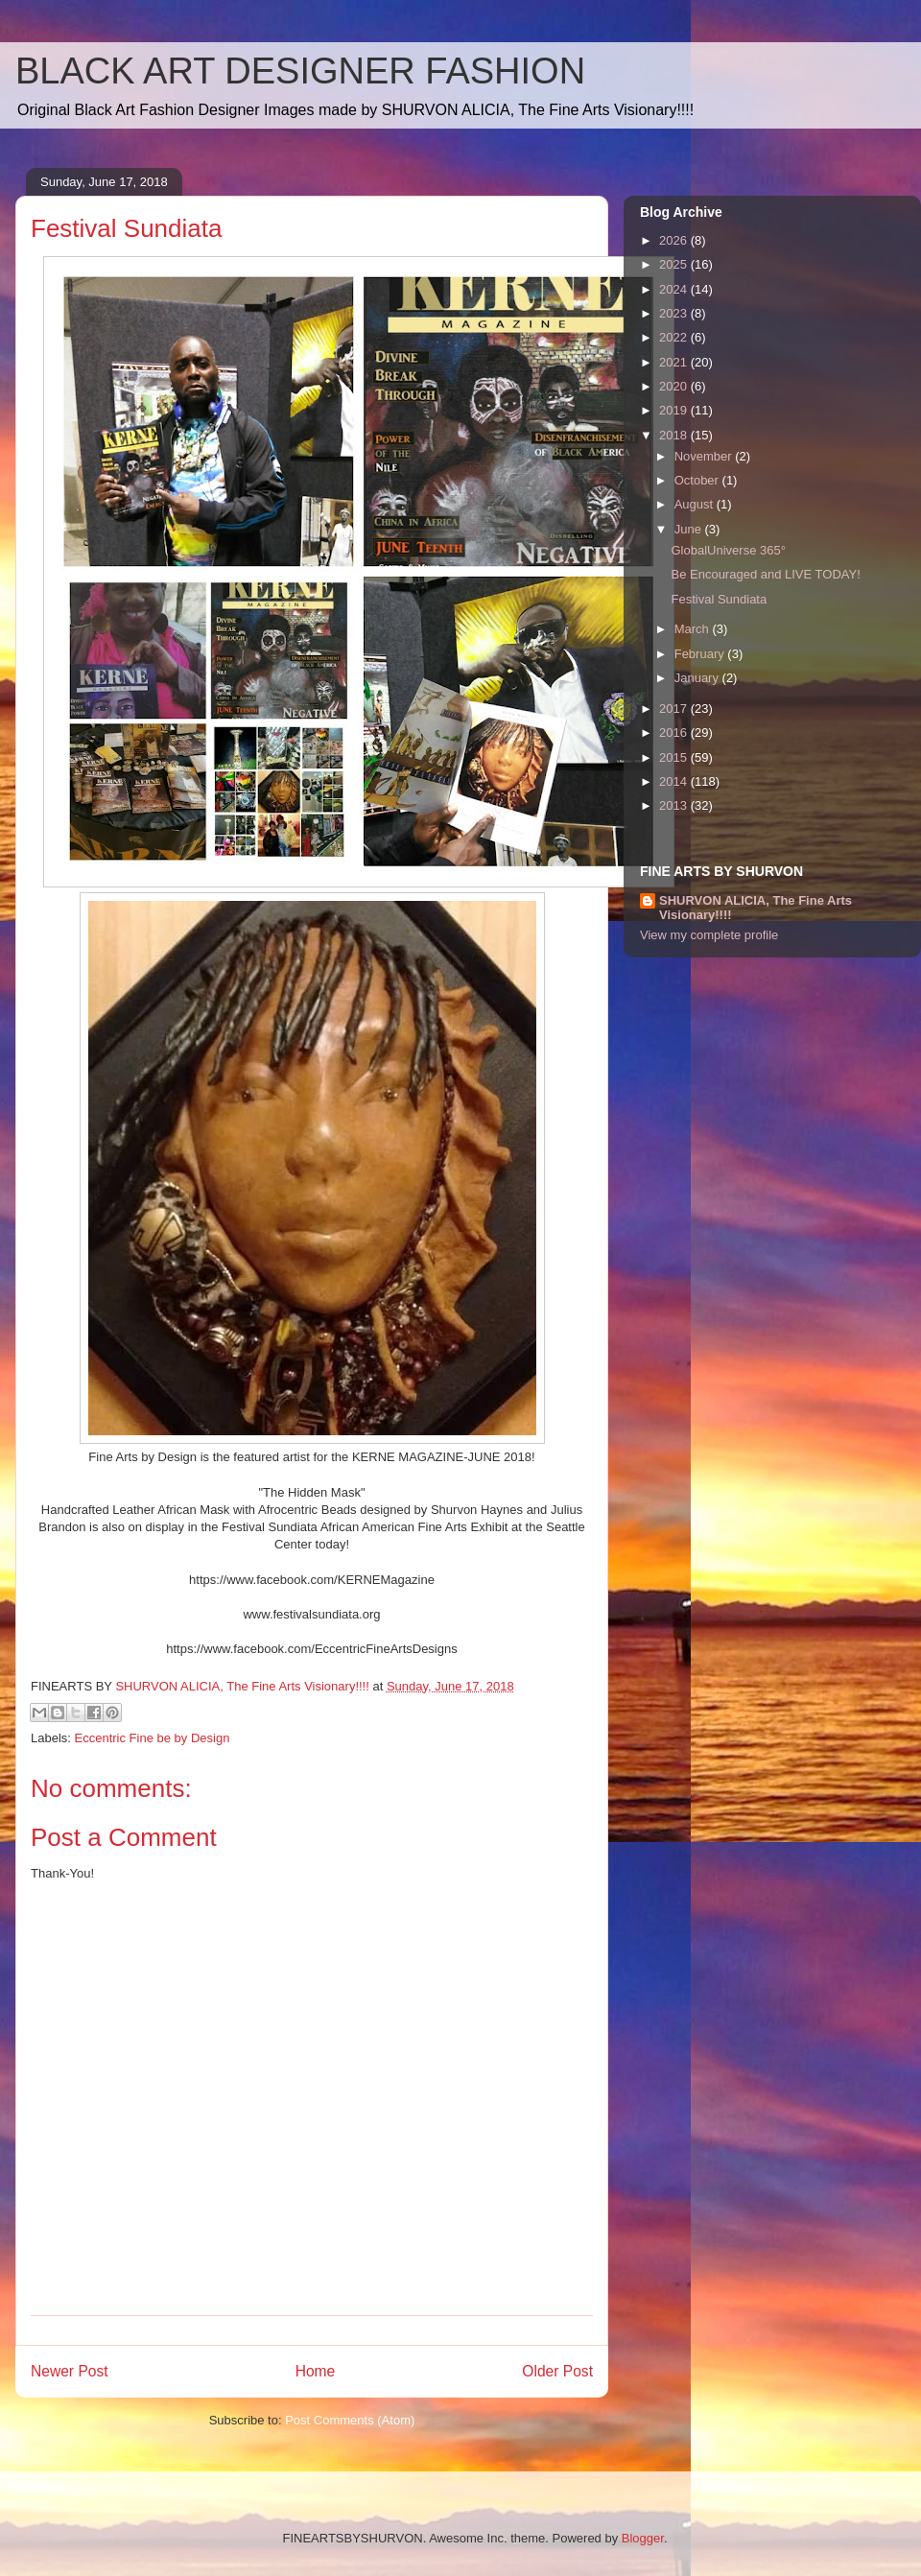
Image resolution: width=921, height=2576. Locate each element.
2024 (675, 289)
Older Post (557, 2371)
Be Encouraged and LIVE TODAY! (765, 574)
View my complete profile (709, 935)
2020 (675, 386)
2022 (675, 337)
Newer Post (69, 2371)
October (698, 480)
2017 (675, 708)
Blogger (643, 2538)
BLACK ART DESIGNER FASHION (300, 71)
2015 (675, 757)
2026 (675, 240)
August (695, 504)
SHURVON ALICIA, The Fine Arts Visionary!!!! (755, 907)
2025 (675, 264)
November (705, 456)
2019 (675, 410)
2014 (675, 781)
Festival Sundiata (719, 599)
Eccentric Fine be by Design (152, 1738)
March (693, 629)
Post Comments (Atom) (349, 2420)
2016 (675, 732)
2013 (675, 805)
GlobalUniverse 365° (728, 550)
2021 (675, 362)
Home (315, 2371)
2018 (675, 435)
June (689, 529)
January (698, 678)
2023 (675, 313)
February (701, 654)
